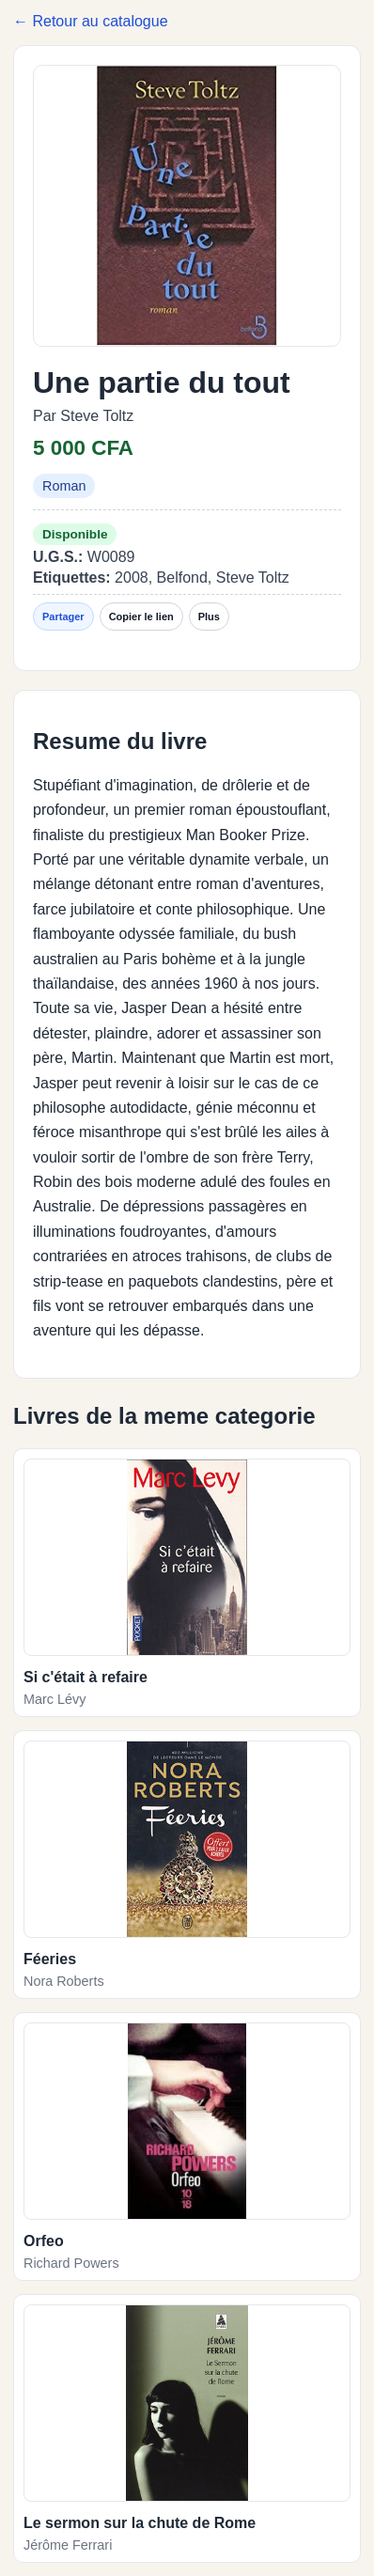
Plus (209, 616)
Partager (63, 616)
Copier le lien (141, 616)
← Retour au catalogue (90, 21)
